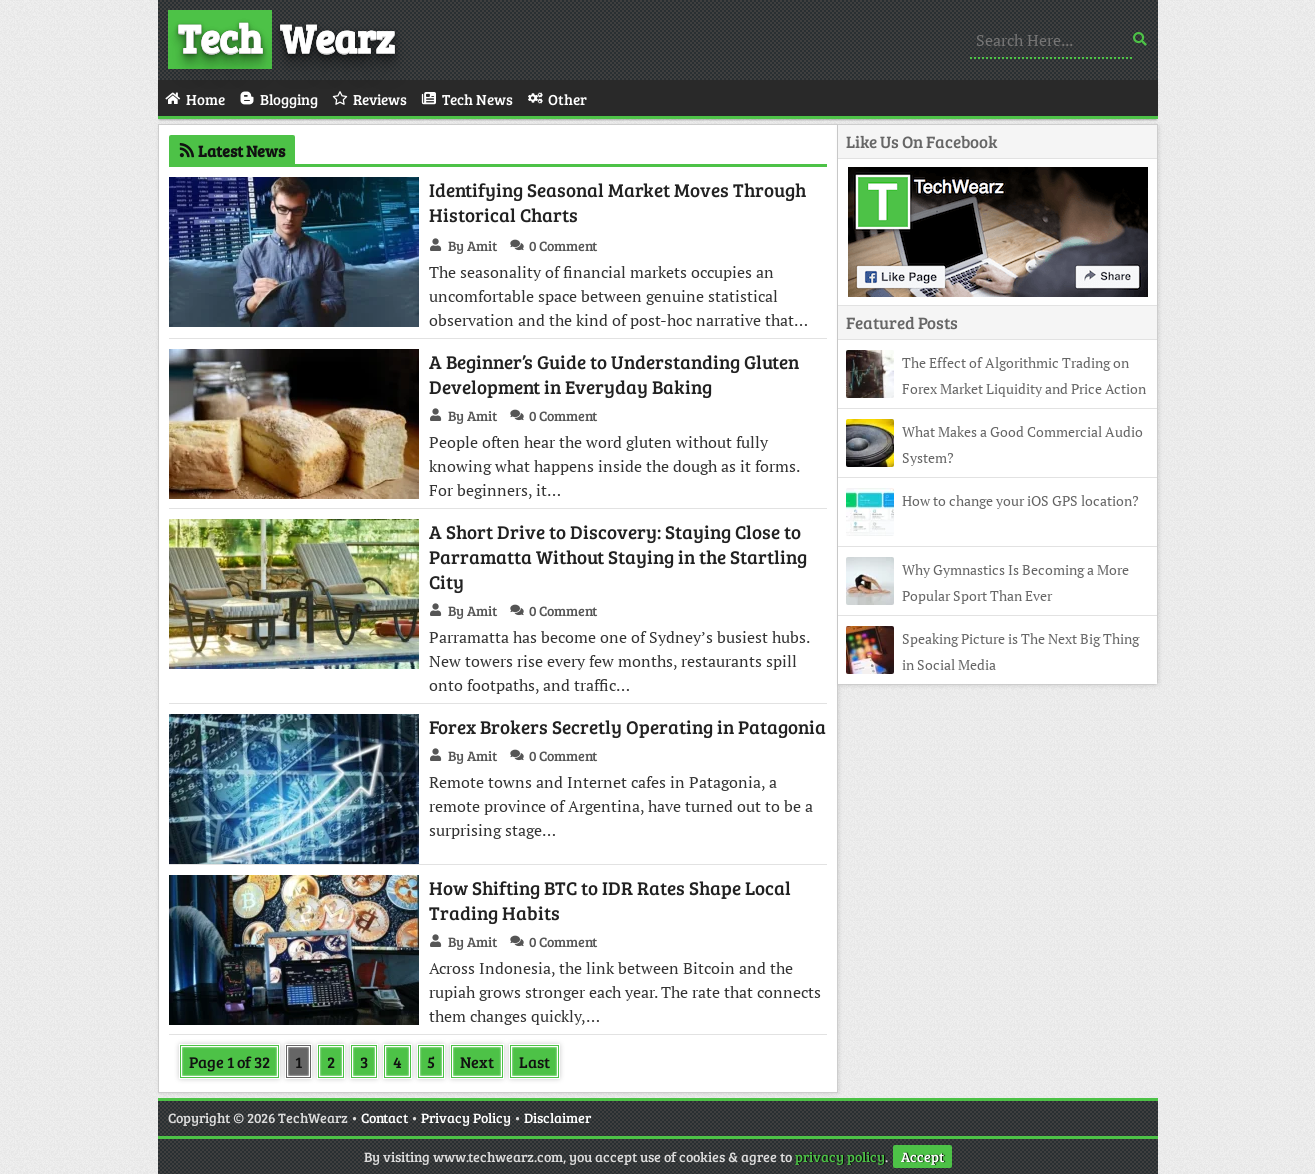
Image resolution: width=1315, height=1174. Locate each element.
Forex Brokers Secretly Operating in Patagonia (627, 726)
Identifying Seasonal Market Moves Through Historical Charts (617, 202)
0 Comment (563, 245)
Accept (922, 1156)
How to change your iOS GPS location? (1020, 500)
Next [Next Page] (477, 1061)
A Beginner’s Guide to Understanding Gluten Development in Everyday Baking (614, 374)
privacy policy (840, 1156)
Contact (384, 1117)
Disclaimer (557, 1117)
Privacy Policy (466, 1117)
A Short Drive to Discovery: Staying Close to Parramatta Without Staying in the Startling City (618, 556)
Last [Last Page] (534, 1061)
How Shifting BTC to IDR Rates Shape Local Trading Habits (610, 900)
